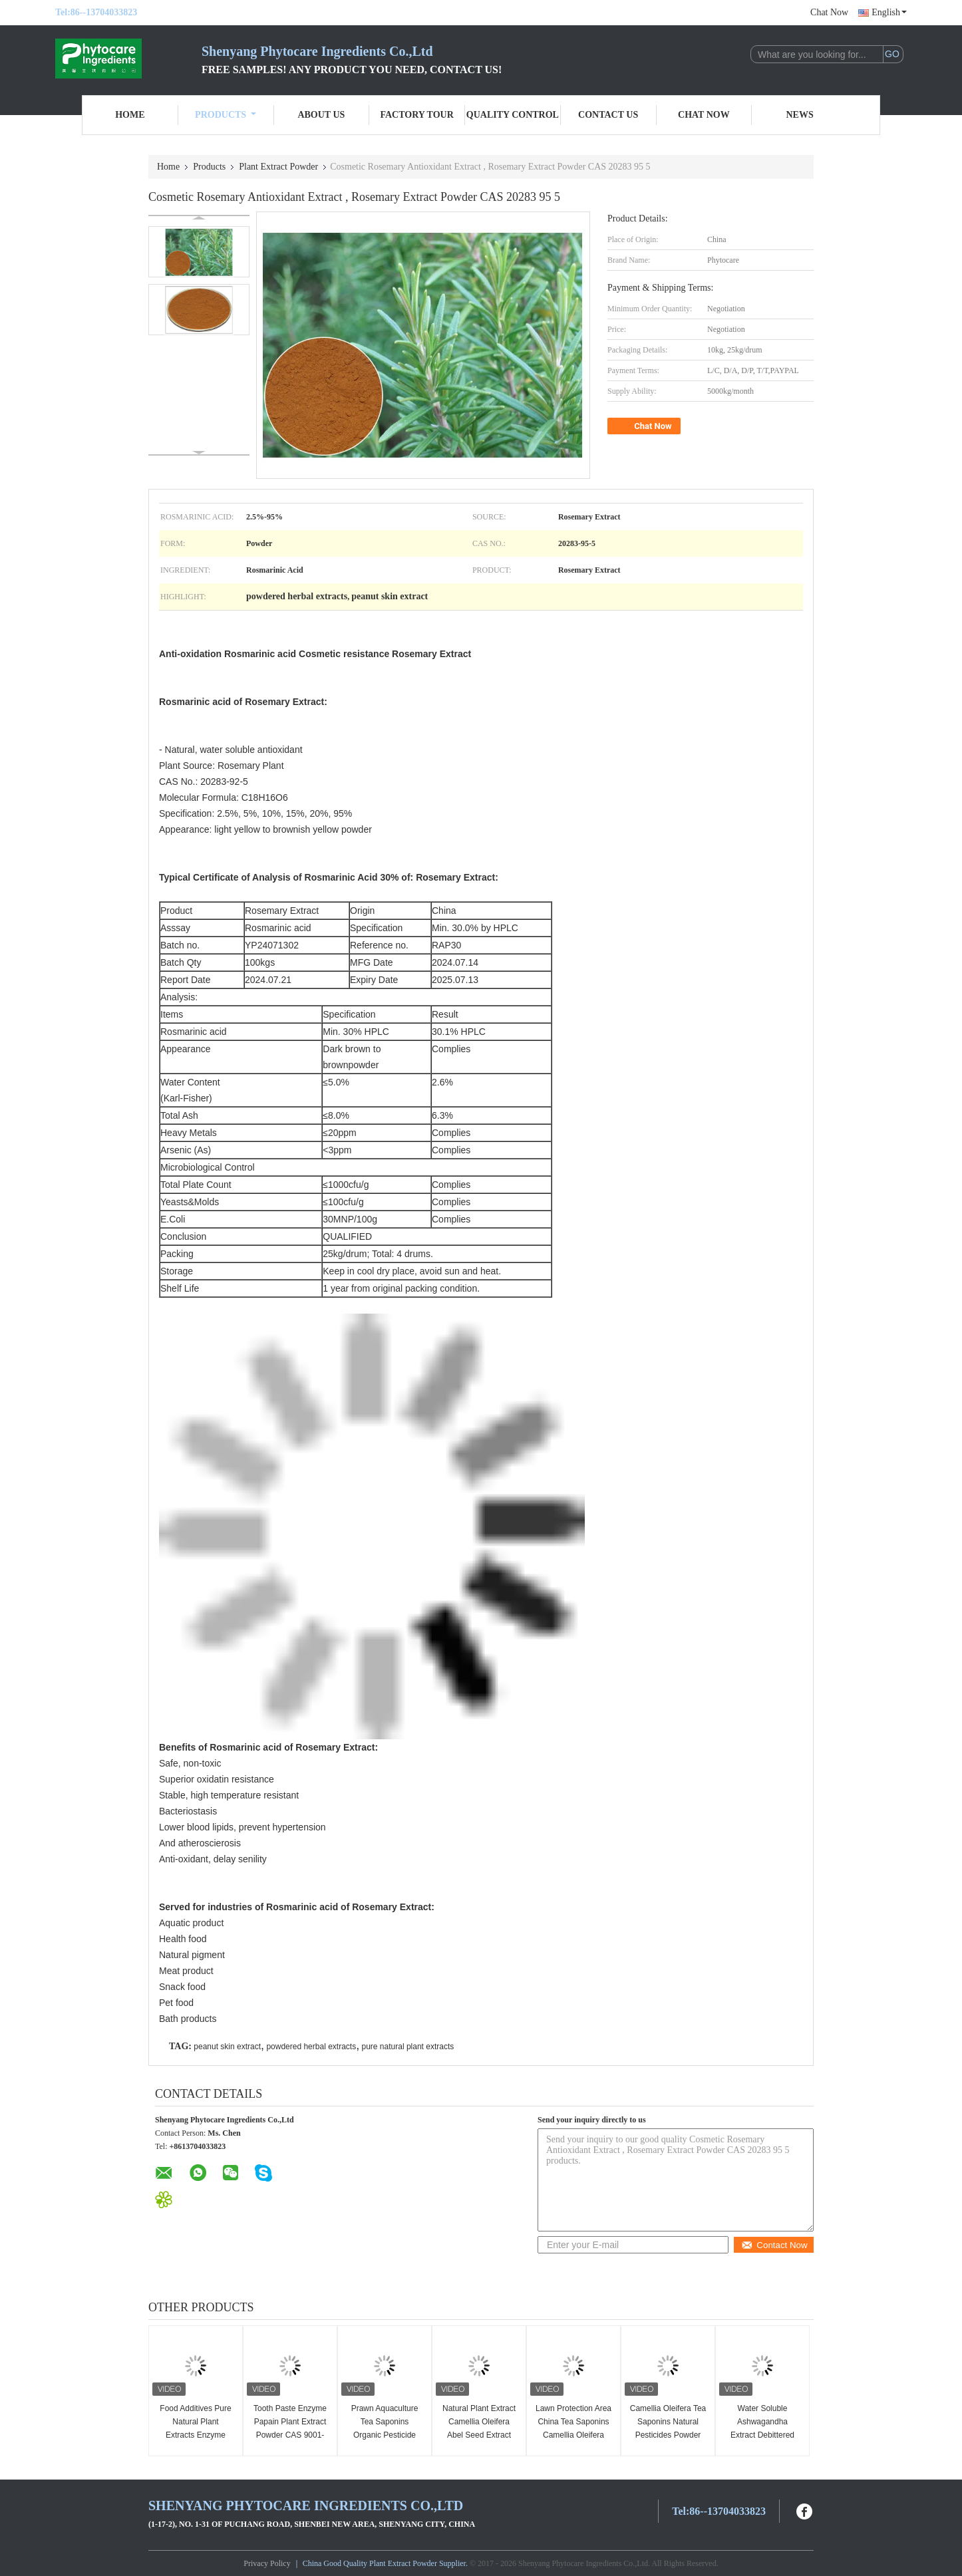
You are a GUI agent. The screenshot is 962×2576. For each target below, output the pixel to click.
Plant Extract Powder (278, 167)
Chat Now (829, 12)
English (889, 12)
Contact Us (608, 115)
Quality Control (512, 115)
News (800, 115)
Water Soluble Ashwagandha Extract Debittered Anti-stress (762, 2428)
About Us (321, 115)
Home (129, 115)
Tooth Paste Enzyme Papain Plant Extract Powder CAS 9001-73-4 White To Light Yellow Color (290, 2435)
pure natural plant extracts (408, 2046)
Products (225, 115)
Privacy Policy (266, 2563)
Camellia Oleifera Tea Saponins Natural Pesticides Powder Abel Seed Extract (668, 2428)
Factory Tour (416, 115)
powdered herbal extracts (311, 2046)
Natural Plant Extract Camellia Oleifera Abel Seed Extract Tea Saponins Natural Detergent (479, 2435)
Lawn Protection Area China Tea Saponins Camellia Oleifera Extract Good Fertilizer (573, 2435)
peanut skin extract (227, 2046)
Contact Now (774, 2245)
